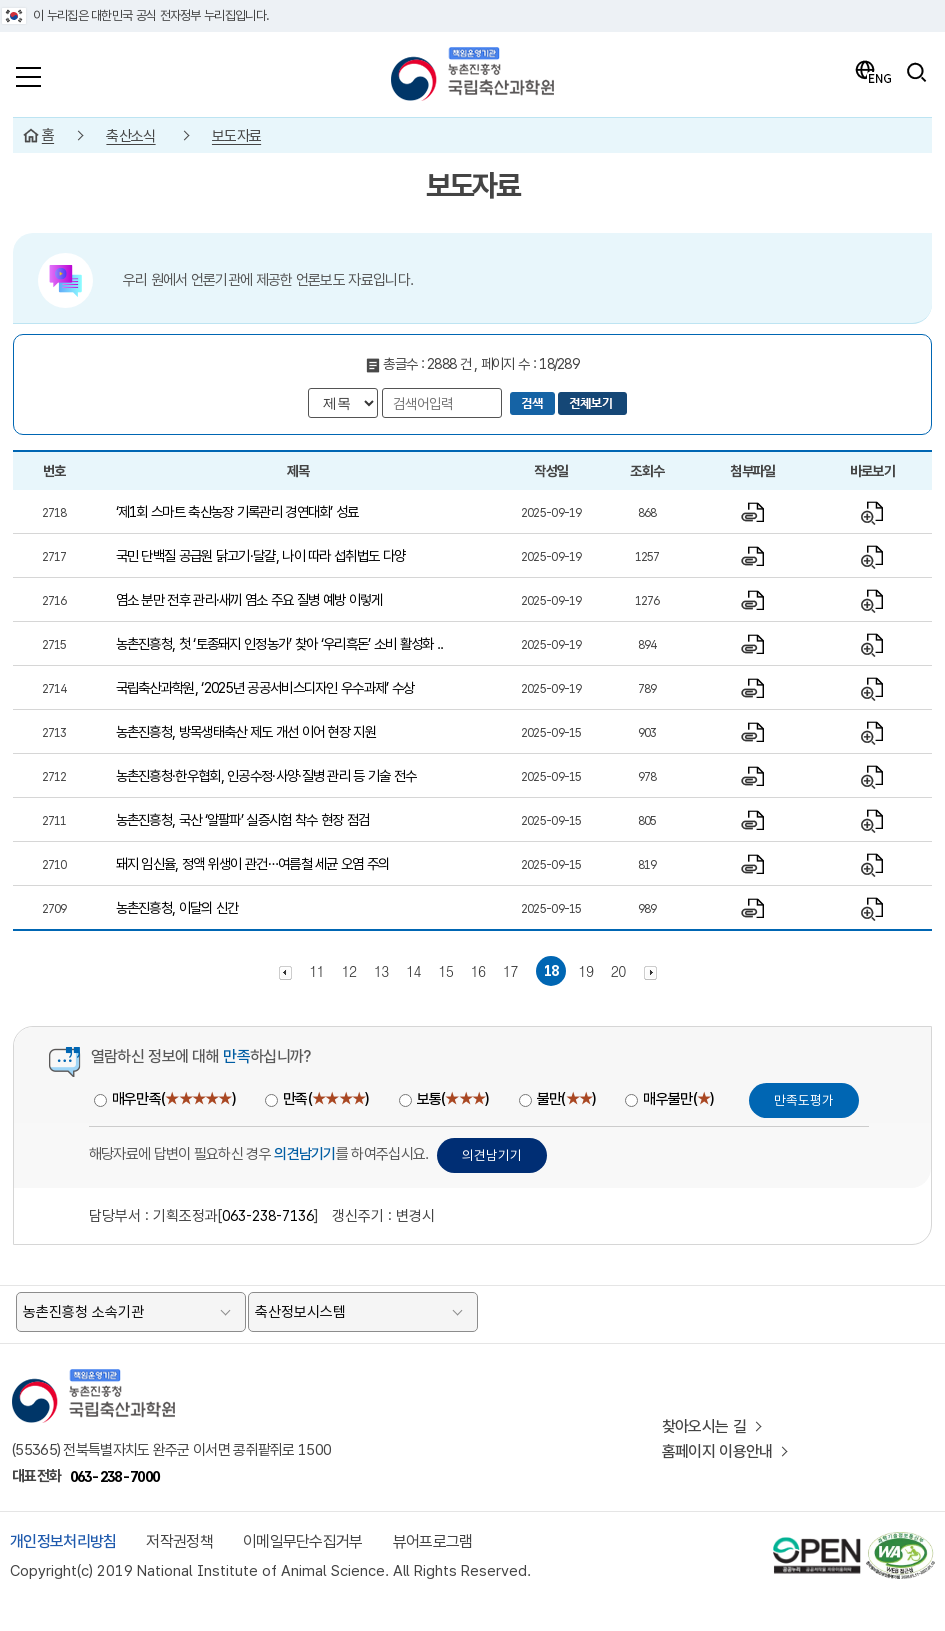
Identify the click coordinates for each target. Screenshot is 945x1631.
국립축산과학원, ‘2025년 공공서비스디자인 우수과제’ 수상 (265, 687)
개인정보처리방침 (63, 1541)
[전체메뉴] (28, 72)
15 (445, 971)
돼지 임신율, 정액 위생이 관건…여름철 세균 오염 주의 (253, 863)
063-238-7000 (115, 1476)
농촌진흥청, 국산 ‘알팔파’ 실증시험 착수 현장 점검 (243, 819)
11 (316, 971)
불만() (566, 1099)
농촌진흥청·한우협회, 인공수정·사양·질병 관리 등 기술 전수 (266, 775)
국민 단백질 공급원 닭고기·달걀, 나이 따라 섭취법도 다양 (261, 555)
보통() (453, 1099)
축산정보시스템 (300, 1312)
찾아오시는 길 (704, 1426)
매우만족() (173, 1099)
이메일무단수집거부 (303, 1541)
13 (381, 971)
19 (585, 971)
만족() (325, 1099)
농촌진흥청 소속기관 (83, 1312)
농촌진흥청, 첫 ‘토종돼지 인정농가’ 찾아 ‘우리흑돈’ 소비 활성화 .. (280, 643)
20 (618, 971)
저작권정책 (179, 1541)
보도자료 (236, 136)
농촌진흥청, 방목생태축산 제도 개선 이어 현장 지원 (246, 731)
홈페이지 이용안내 (717, 1451)
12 (349, 971)
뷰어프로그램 (433, 1541)
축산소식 (130, 136)
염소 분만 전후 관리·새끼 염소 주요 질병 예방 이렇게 (249, 599)
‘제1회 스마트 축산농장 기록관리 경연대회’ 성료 (237, 511)
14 (413, 971)
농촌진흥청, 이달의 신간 (177, 907)
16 (478, 971)
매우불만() (678, 1099)
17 (510, 971)
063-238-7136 (268, 1215)
